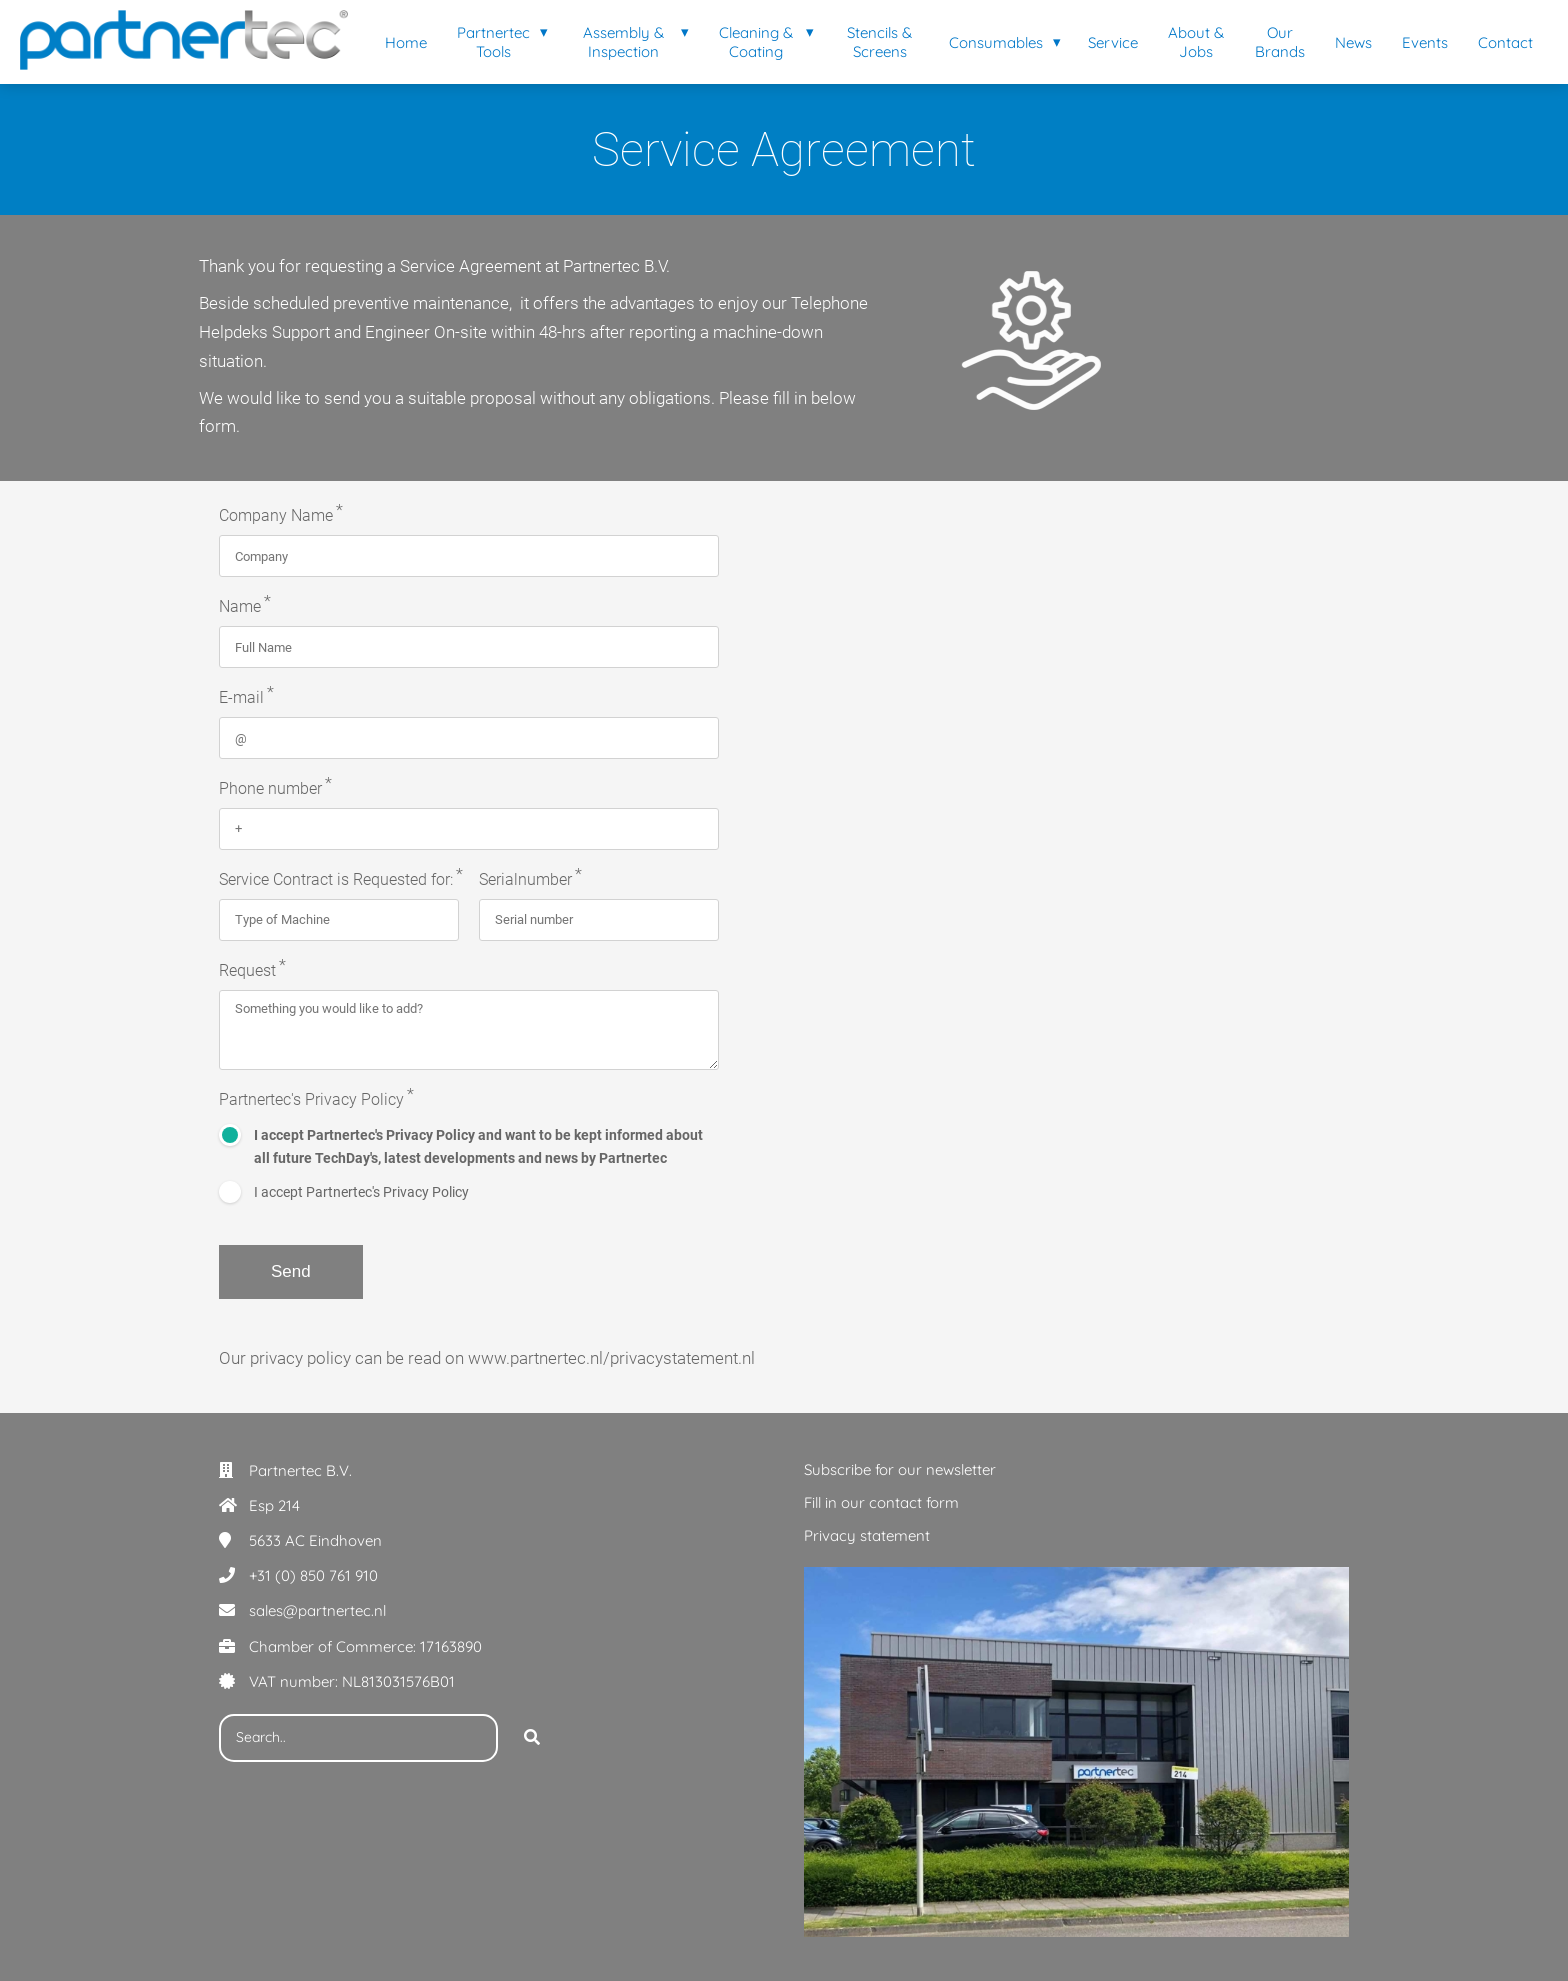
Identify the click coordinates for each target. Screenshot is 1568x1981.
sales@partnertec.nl (317, 1610)
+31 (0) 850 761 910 (313, 1575)
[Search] (532, 1738)
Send (291, 1271)
